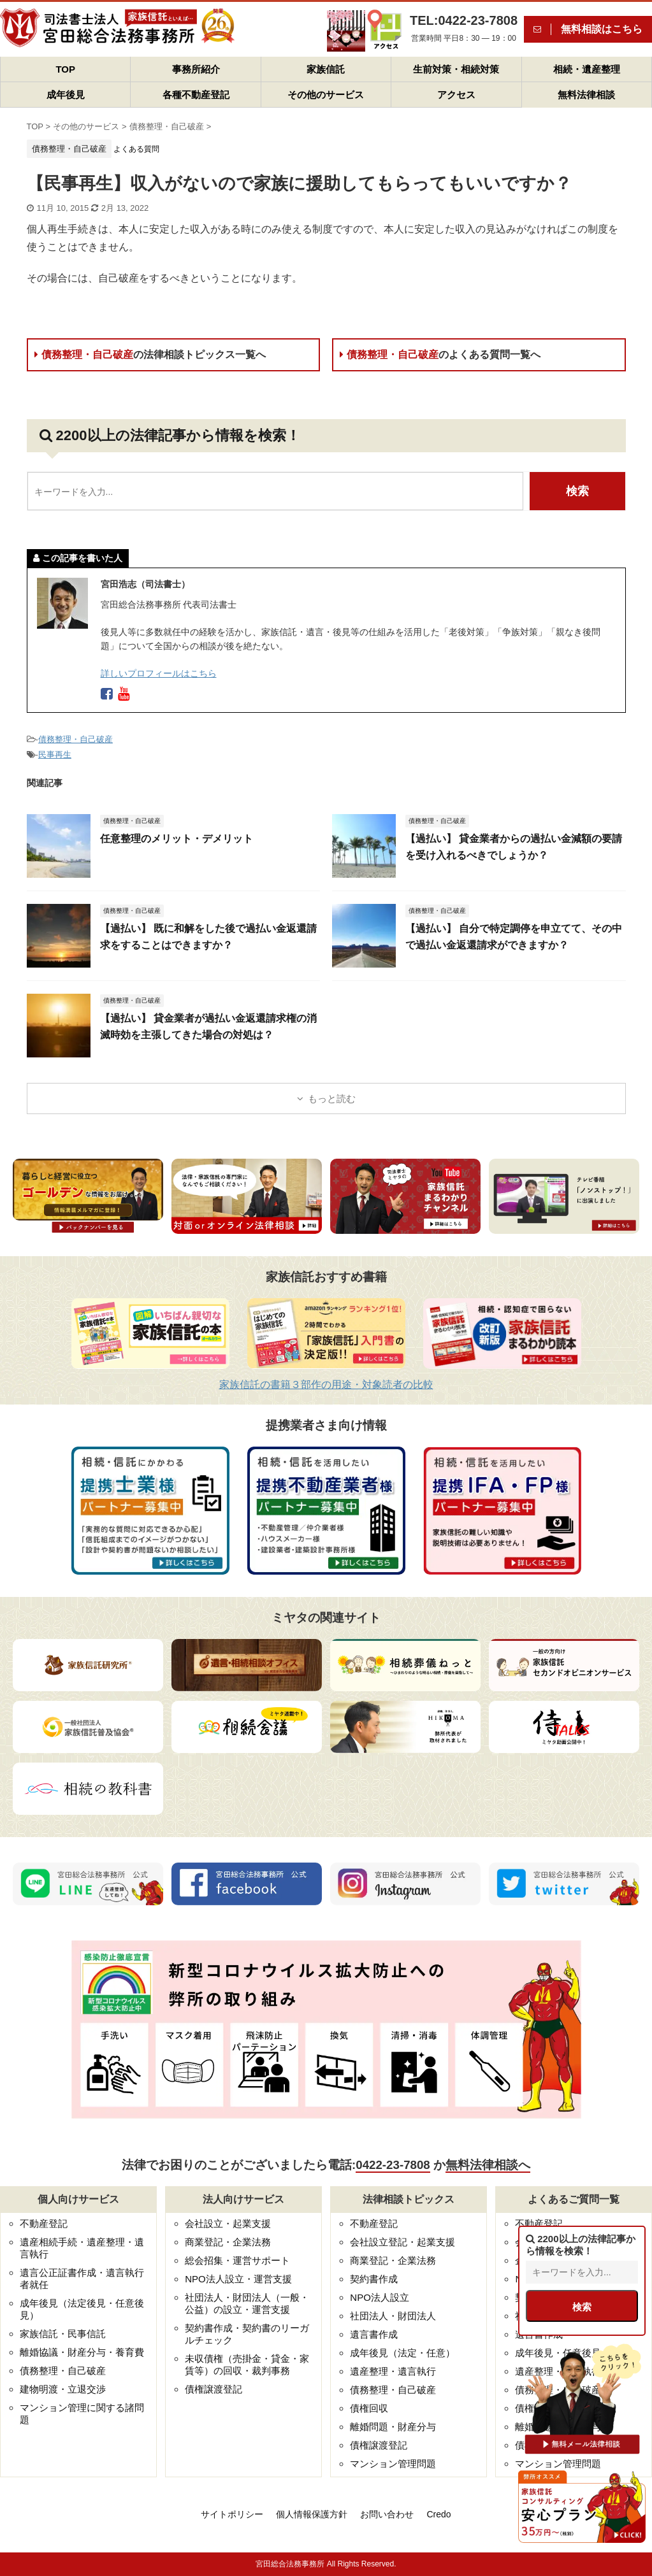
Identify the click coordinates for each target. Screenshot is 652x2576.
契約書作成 (374, 2278)
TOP (65, 69)
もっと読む (332, 1098)
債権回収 (369, 2408)
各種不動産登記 (196, 94)
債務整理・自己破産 (150, 354)
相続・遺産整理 (586, 69)
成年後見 (66, 94)
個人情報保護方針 (311, 2514)
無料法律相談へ (488, 2165)
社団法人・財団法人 (393, 2315)
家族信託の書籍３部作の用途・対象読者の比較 (326, 1384)
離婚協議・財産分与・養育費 (82, 2352)
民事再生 (54, 754)
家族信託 (326, 69)
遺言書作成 (374, 2334)
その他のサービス (325, 94)
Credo (438, 2514)
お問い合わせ (387, 2514)
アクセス (456, 94)
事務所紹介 (196, 69)
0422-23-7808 (393, 2165)
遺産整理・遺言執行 (393, 2371)
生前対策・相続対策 (456, 69)
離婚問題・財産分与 (393, 2426)
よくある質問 (136, 149)
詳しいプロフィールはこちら (159, 673)
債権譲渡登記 (213, 2389)
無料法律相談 (586, 94)
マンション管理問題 (393, 2463)
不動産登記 (44, 2223)
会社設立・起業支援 (228, 2223)
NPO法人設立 (379, 2297)
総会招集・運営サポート (237, 2260)
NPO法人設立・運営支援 (238, 2278)
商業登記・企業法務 (228, 2241)
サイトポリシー (232, 2514)
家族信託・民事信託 (63, 2333)
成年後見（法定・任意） (402, 2352)
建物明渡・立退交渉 (63, 2389)
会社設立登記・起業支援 (402, 2241)
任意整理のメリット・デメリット (176, 838)
